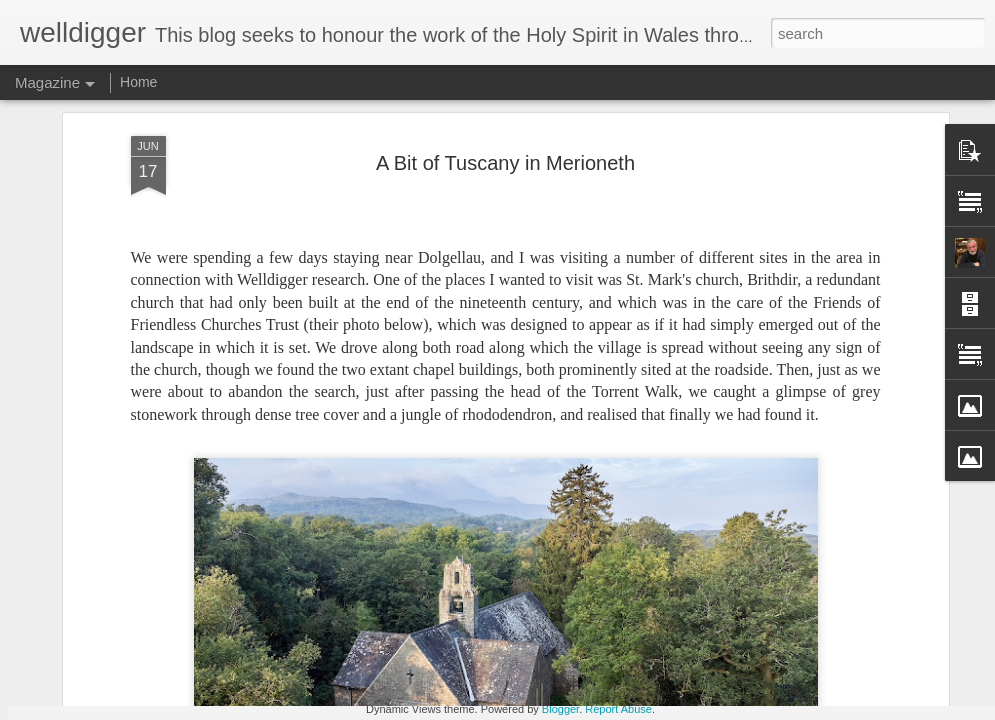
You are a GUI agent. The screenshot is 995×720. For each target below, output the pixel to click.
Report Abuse (618, 709)
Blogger (560, 709)
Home (138, 82)
